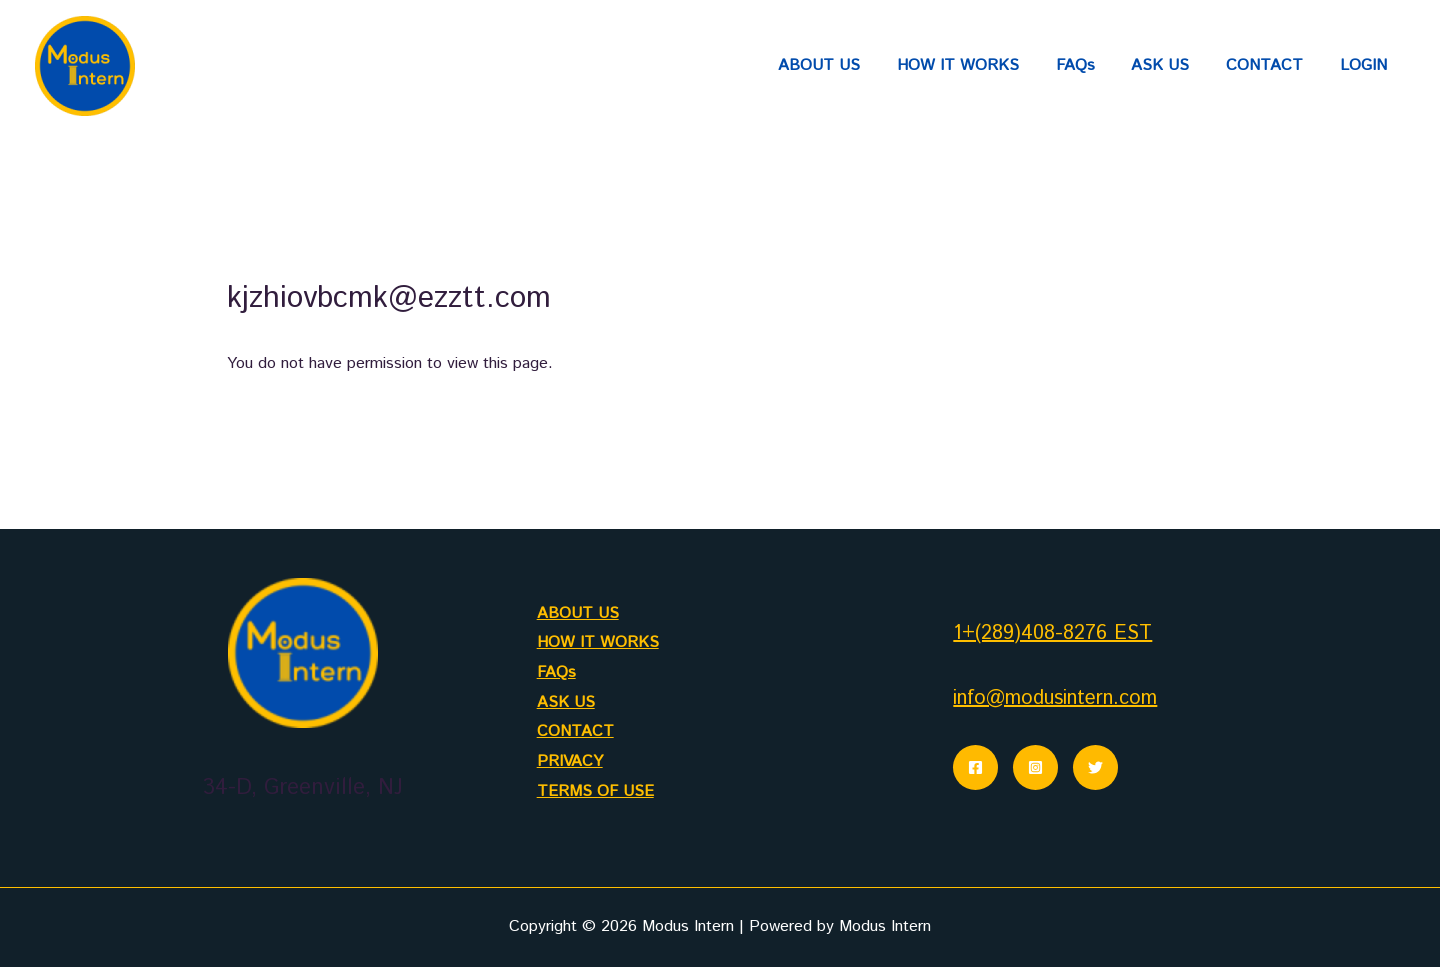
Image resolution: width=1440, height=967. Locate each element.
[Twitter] (1095, 767)
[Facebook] (975, 767)
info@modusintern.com (1055, 698)
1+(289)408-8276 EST (1052, 633)
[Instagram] (1035, 767)
